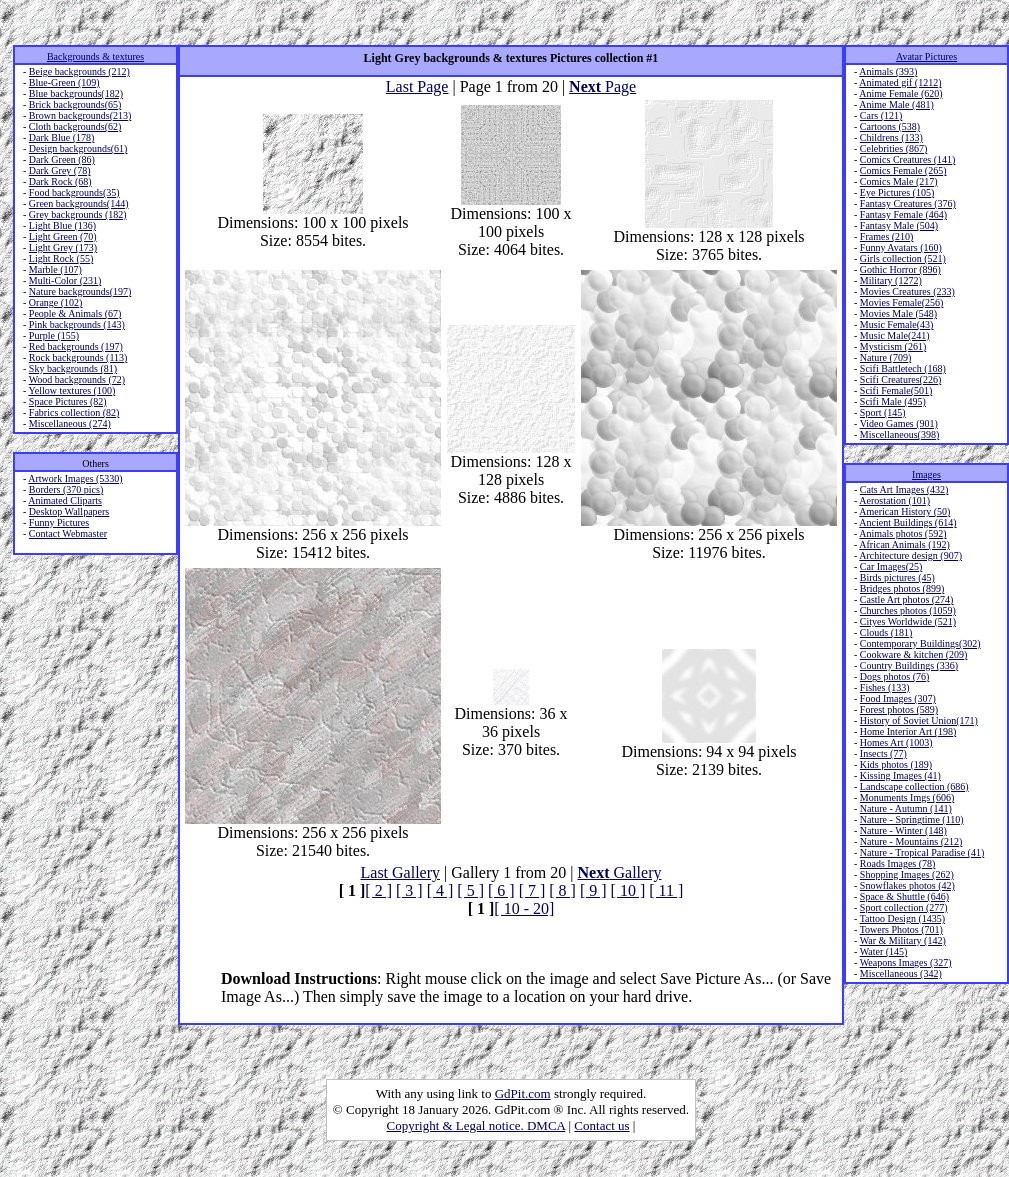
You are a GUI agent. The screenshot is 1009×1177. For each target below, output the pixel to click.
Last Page (417, 86)
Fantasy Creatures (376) (908, 203)
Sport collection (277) (904, 907)
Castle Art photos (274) (907, 599)
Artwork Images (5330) (75, 478)
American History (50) (904, 511)
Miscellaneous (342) (901, 973)
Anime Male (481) (896, 104)
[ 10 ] (628, 890)
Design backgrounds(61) (78, 148)
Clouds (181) (886, 632)
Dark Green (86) (62, 159)
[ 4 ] (440, 890)
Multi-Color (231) (65, 280)
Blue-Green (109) (64, 82)
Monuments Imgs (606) (907, 797)
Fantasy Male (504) (899, 225)
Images (926, 474)
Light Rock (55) (61, 258)
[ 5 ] (470, 890)
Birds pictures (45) (897, 577)
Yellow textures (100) (71, 390)
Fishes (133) (885, 687)
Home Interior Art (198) (908, 731)
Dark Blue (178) (62, 137)
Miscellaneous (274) (70, 423)
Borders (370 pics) (66, 489)
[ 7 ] (532, 890)
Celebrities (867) (893, 148)
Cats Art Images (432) (904, 489)
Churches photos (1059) (908, 610)
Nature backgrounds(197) (80, 291)
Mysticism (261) (893, 346)
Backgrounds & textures (95, 56)
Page (602, 86)
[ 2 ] (378, 890)
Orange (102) (56, 302)
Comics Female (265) (903, 170)
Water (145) (884, 951)
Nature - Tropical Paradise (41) (922, 852)
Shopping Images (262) (907, 874)
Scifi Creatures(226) (900, 379)
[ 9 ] (593, 890)
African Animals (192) (904, 544)
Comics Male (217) (899, 181)
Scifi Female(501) (896, 390)
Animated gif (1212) (900, 82)
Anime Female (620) (900, 93)
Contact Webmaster (68, 533)
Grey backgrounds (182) (78, 214)
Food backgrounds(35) (74, 192)
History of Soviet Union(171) (919, 720)
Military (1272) (891, 280)
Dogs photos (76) (894, 676)
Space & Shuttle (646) (904, 896)
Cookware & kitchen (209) (913, 654)
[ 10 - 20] (524, 908)
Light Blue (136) (62, 225)
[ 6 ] (501, 890)
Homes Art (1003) (896, 742)
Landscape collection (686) (914, 786)
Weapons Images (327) (906, 962)
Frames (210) (887, 236)
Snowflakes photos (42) (907, 885)
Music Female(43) (897, 324)
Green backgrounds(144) (79, 203)
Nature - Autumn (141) (906, 808)
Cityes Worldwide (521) (908, 621)
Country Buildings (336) (909, 665)
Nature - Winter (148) (903, 830)
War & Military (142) (903, 940)
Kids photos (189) (896, 764)
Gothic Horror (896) (900, 269)
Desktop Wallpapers (69, 511)
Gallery (620, 872)
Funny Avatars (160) (901, 247)
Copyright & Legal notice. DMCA (476, 1125)
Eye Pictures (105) (897, 192)
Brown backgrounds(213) (80, 115)
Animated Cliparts (65, 500)
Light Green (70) (63, 236)
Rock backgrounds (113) (78, 357)
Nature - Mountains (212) (911, 841)
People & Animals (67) (75, 313)
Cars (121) (881, 115)
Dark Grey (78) (60, 170)
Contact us (601, 1125)
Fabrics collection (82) (74, 412)
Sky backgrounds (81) (73, 368)
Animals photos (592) (902, 533)
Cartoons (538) (890, 126)
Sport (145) (883, 412)
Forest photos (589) (899, 709)
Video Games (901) (899, 423)
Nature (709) (885, 357)
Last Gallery (401, 872)
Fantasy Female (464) (903, 214)
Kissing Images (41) (900, 775)
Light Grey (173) (63, 247)
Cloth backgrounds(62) (75, 126)
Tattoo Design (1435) (902, 918)
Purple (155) (54, 335)
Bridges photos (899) (902, 588)
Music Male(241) (895, 335)
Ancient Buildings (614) (907, 522)
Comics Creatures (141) (908, 159)
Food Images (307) (898, 698)
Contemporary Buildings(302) (920, 643)
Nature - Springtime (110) (912, 819)
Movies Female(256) (902, 302)
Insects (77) (883, 753)
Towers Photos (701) (901, 929)
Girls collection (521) (903, 258)
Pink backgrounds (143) (77, 324)
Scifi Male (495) (893, 401)
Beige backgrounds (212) (79, 71)
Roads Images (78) (898, 863)
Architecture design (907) (910, 555)
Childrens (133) (891, 137)
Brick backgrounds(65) (75, 104)
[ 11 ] (666, 890)
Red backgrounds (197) (76, 346)
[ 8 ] (562, 890)
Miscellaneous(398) (899, 434)
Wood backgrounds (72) (77, 379)
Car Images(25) (891, 566)
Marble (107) (55, 269)
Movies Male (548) (898, 313)
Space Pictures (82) (68, 401)
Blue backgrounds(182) (76, 93)
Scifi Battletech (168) (903, 368)
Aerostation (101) (894, 500)
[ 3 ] (409, 890)
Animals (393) (888, 71)
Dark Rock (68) (60, 181)
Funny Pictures (59, 522)
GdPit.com (523, 1093)
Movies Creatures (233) (907, 291)
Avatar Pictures (926, 56)
